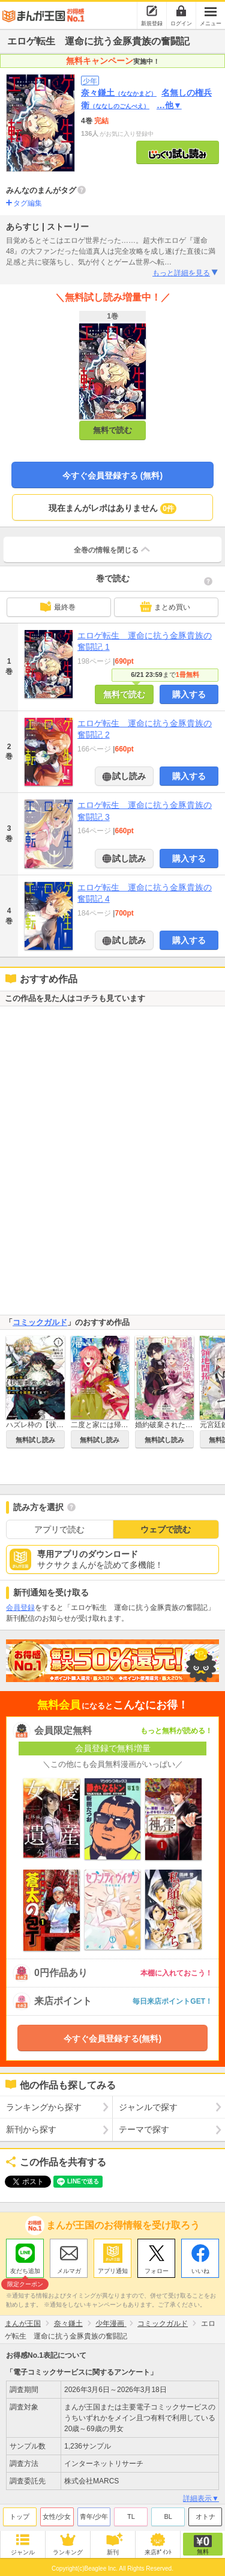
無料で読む (112, 430)
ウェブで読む (165, 1529)
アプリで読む (59, 1529)
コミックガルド (40, 1322)
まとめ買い (165, 606)
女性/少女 (57, 2516)
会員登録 (20, 1607)
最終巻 (58, 607)
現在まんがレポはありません (112, 508)
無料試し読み (35, 1439)
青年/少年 (94, 2516)
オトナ (205, 2516)
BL (168, 2516)
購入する (189, 694)
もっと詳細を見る (185, 273)
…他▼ (169, 105)
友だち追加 (25, 2272)
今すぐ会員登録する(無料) (112, 2038)
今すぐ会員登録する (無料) (112, 475)
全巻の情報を (113, 549)
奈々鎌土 (119, 92)
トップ (19, 2516)
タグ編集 (27, 203)
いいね (200, 2271)
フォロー (157, 2271)
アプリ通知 (113, 2271)
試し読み (128, 776)
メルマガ (69, 2271)
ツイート (21, 2181)
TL (131, 2516)
